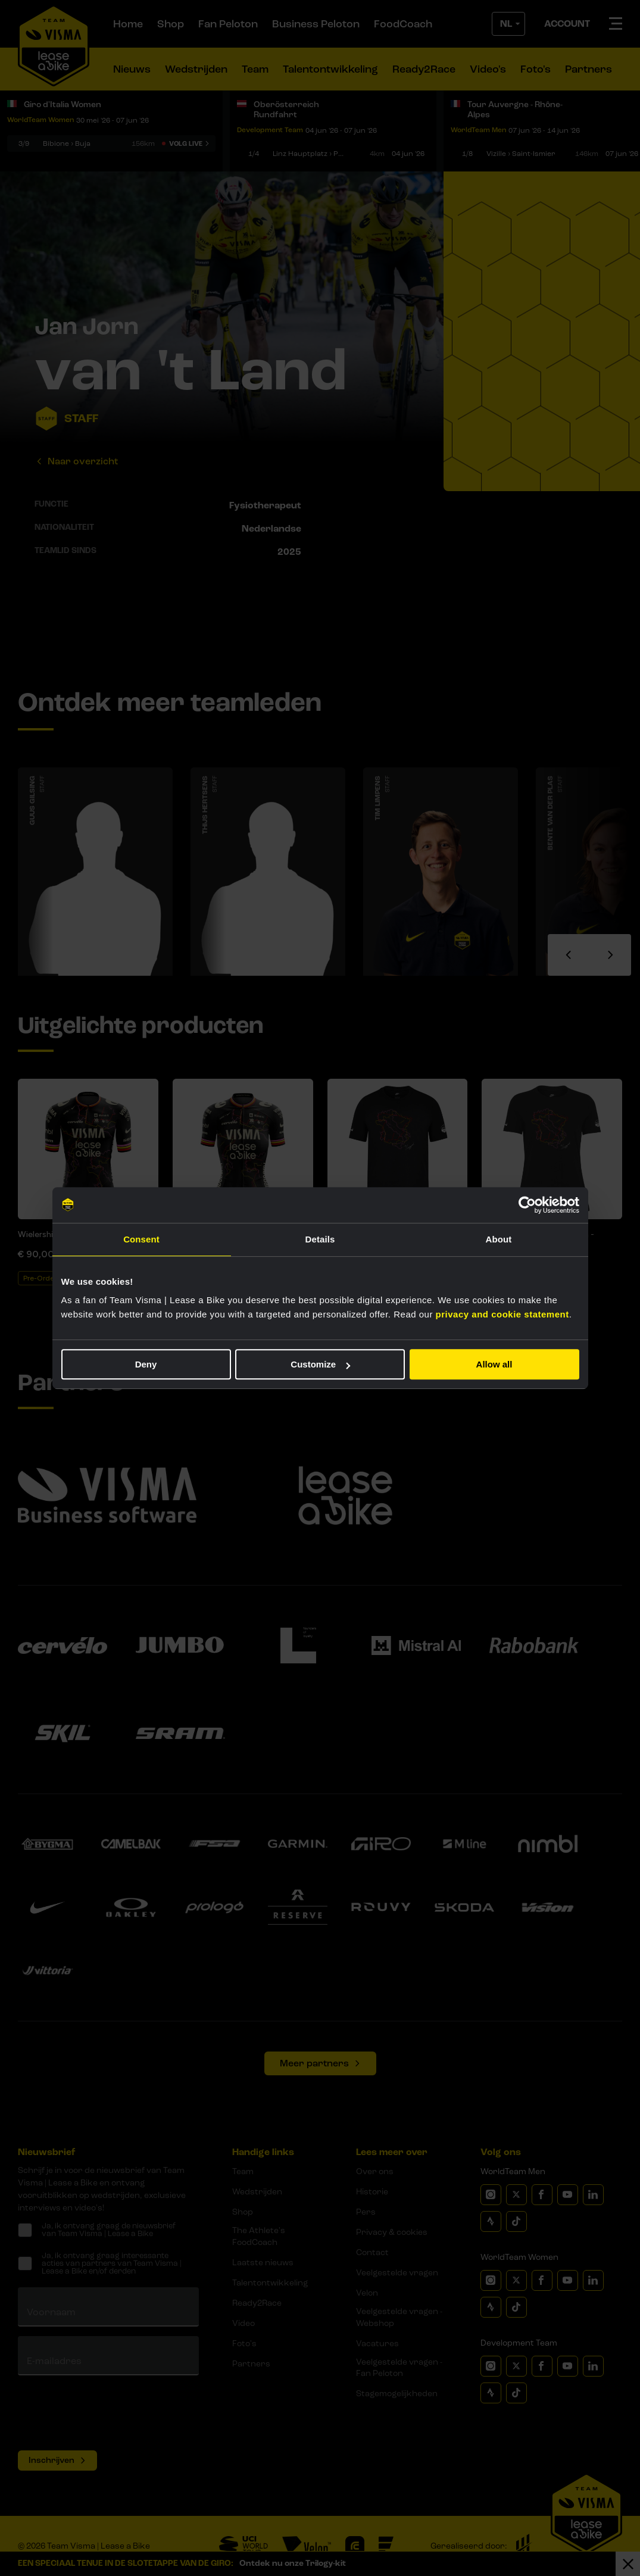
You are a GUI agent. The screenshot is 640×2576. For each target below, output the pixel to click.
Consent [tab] (141, 1239)
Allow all (494, 1364)
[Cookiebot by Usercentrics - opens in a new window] (527, 1205)
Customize (320, 1364)
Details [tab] (320, 1239)
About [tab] (499, 1239)
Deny (146, 1364)
